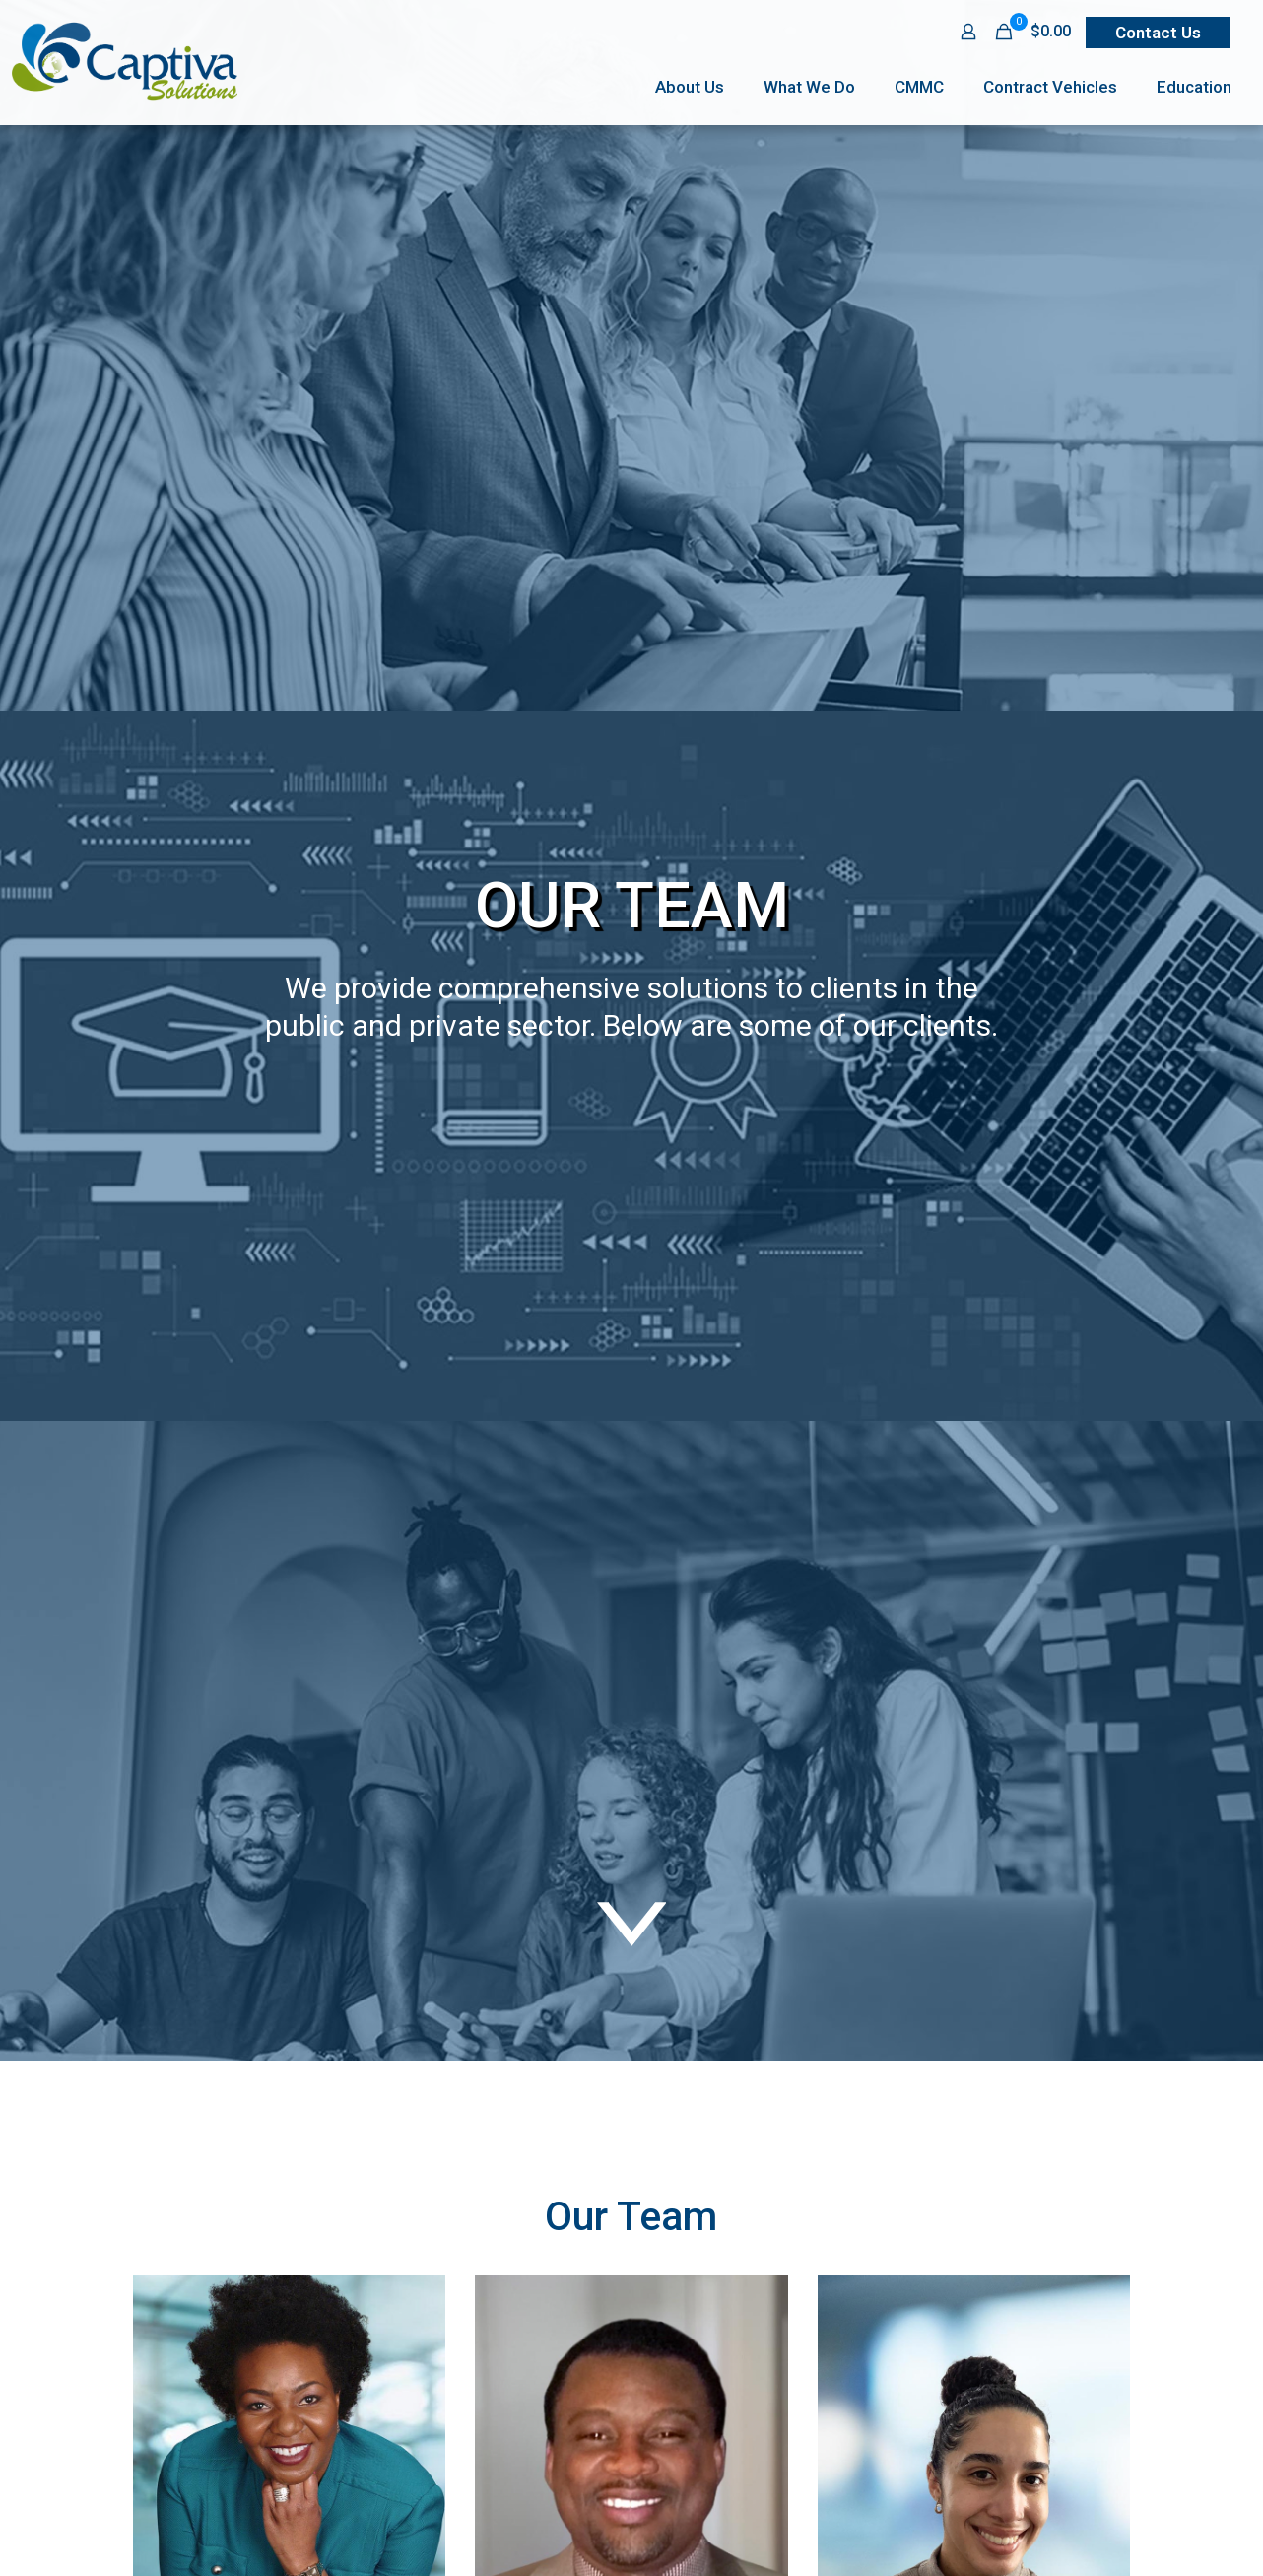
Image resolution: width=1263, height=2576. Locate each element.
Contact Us (1158, 32)
